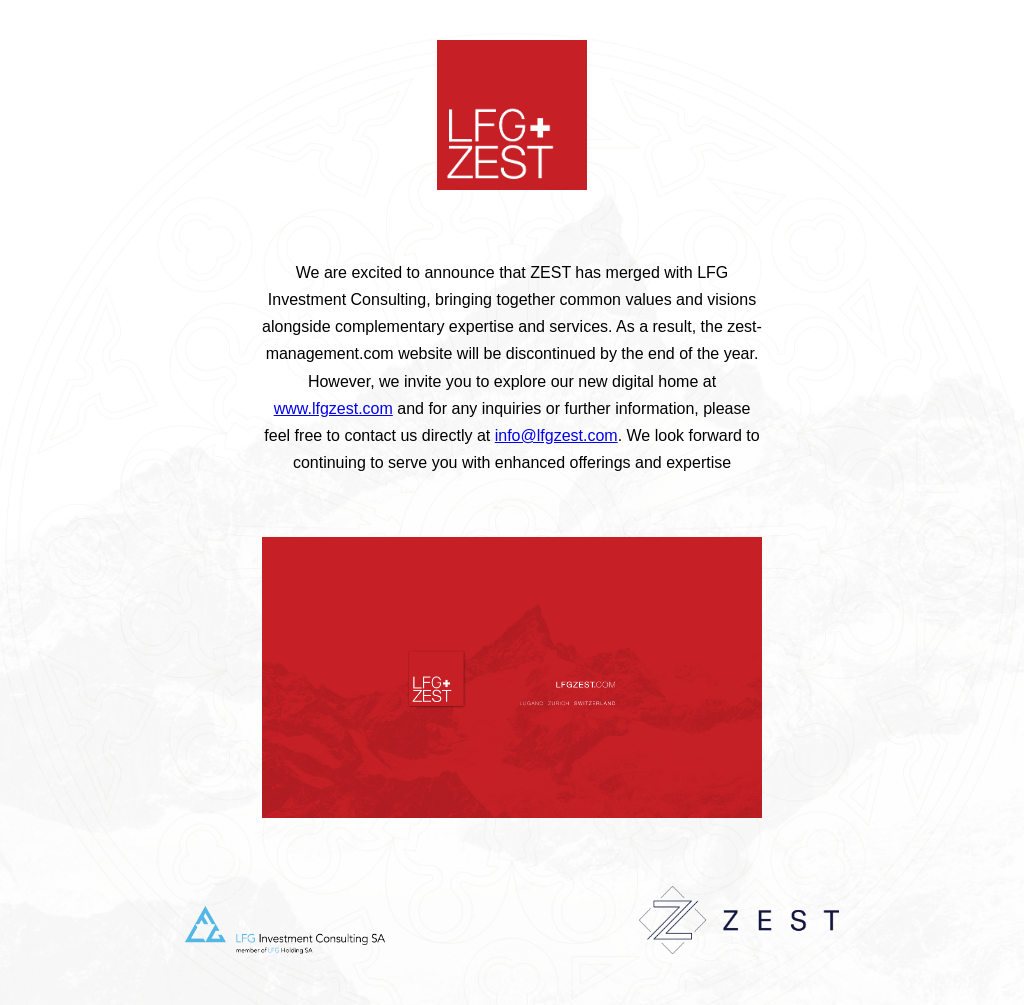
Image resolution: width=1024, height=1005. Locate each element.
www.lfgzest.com (333, 408)
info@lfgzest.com (556, 435)
